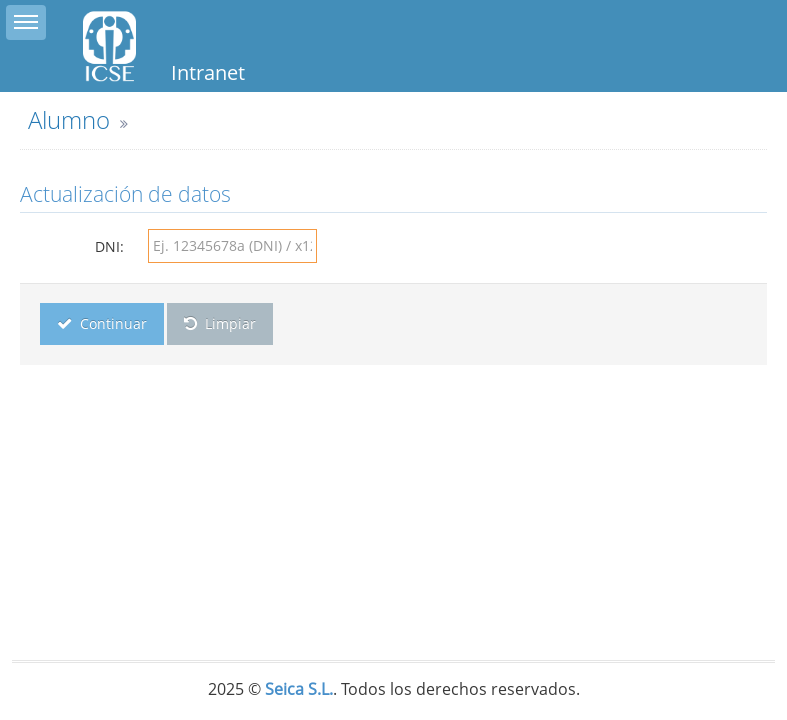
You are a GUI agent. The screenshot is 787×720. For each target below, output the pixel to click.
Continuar (102, 323)
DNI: (109, 246)
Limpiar (220, 323)
